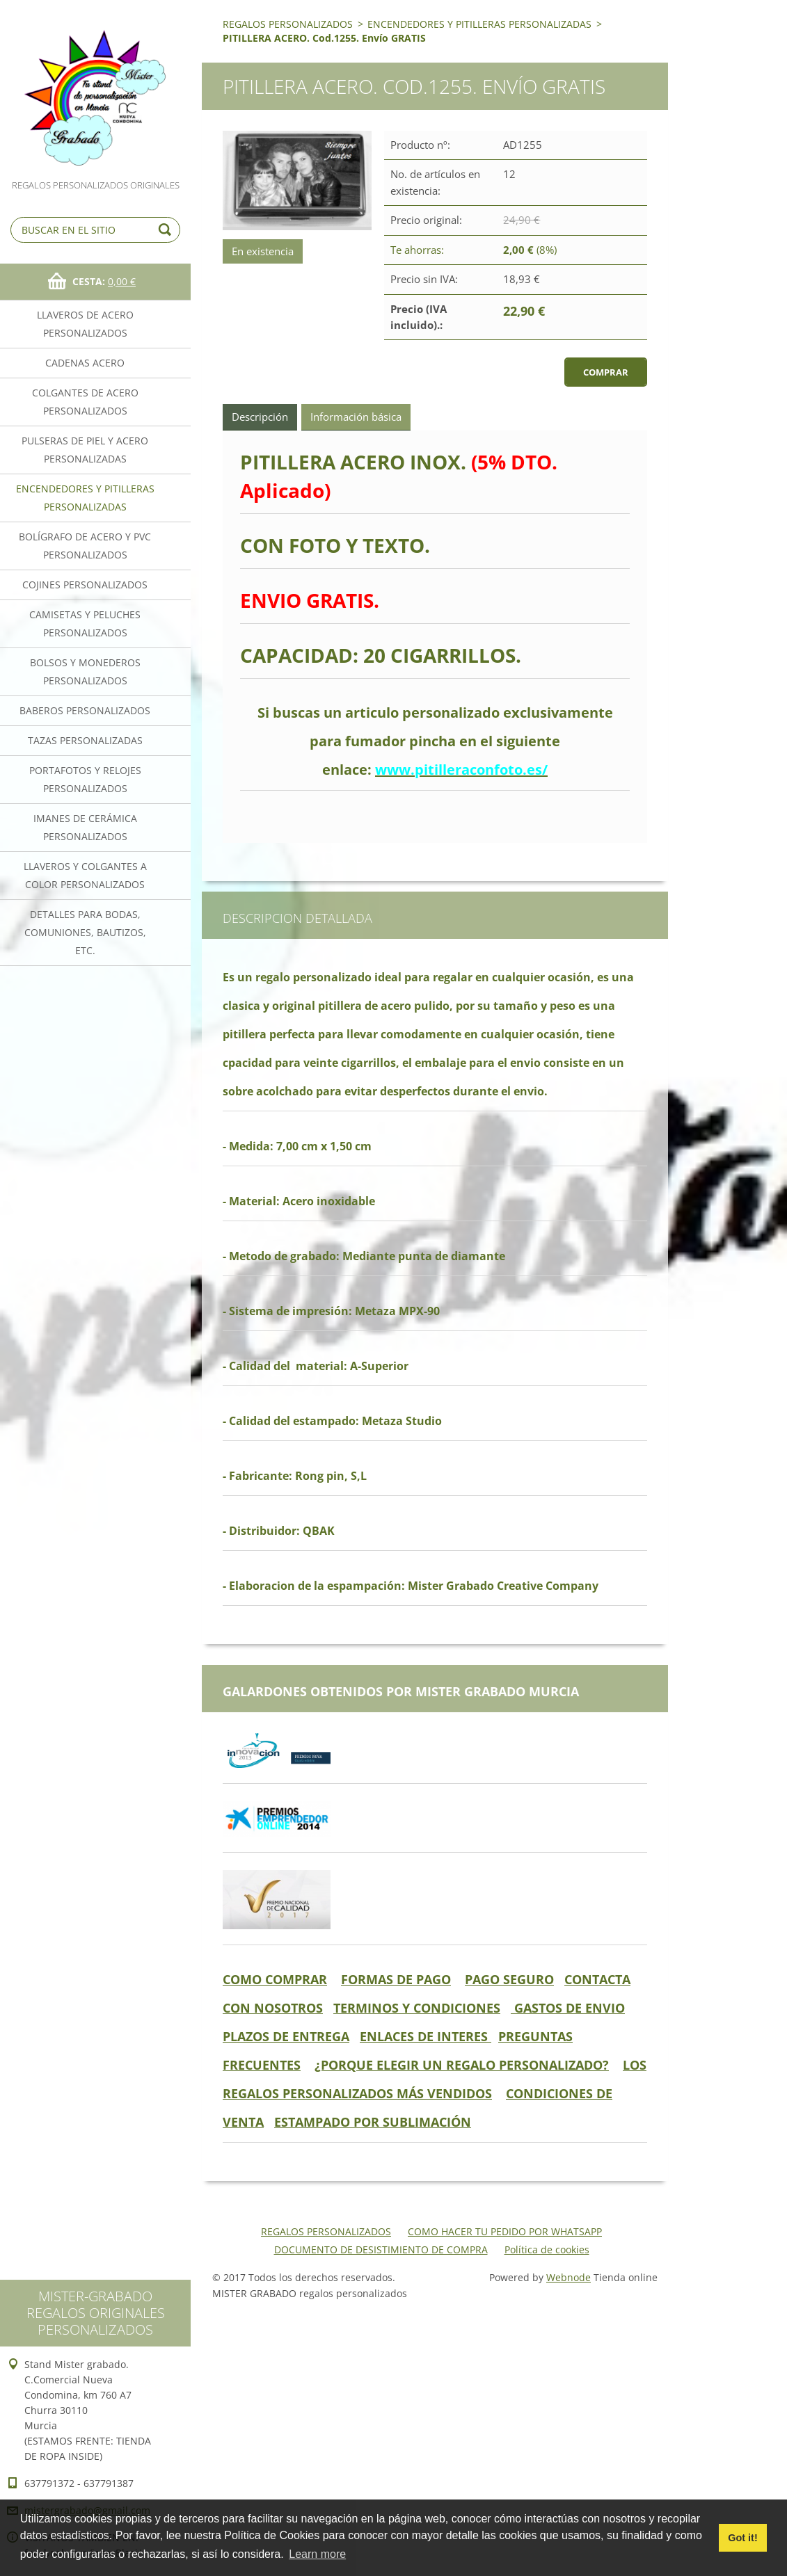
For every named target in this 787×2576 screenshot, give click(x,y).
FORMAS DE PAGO (396, 1979)
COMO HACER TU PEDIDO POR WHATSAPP (505, 2231)
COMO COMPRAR (275, 1979)
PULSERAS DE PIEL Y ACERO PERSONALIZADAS (85, 449)
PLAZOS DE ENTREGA (286, 2036)
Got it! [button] (742, 2537)
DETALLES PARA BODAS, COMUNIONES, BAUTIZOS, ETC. (85, 932)
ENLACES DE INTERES (425, 2036)
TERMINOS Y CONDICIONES (416, 2007)
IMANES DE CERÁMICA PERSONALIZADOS (85, 827)
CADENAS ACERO (85, 362)
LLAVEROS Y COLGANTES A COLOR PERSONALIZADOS (85, 875)
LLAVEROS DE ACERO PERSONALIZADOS (85, 323)
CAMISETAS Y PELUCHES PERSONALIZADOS (85, 623)
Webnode (568, 2277)
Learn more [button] (317, 2554)
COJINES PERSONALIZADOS (85, 584)
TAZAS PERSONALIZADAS (85, 740)
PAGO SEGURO (509, 1979)
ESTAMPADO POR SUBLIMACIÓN (372, 2122)
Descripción (260, 417)
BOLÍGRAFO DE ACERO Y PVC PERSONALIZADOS (85, 545)
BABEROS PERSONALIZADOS (84, 710)
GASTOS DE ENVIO (568, 2007)
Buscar (167, 230)
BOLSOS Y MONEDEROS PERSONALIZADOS (85, 671)
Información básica (356, 417)
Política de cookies (546, 2249)
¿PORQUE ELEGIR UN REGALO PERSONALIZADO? (462, 2064)
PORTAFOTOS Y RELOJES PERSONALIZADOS (85, 779)
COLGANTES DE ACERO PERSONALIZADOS (85, 401)
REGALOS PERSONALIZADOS (288, 24)
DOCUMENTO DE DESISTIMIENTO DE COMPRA (381, 2249)
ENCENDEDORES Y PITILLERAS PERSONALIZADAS (85, 497)
